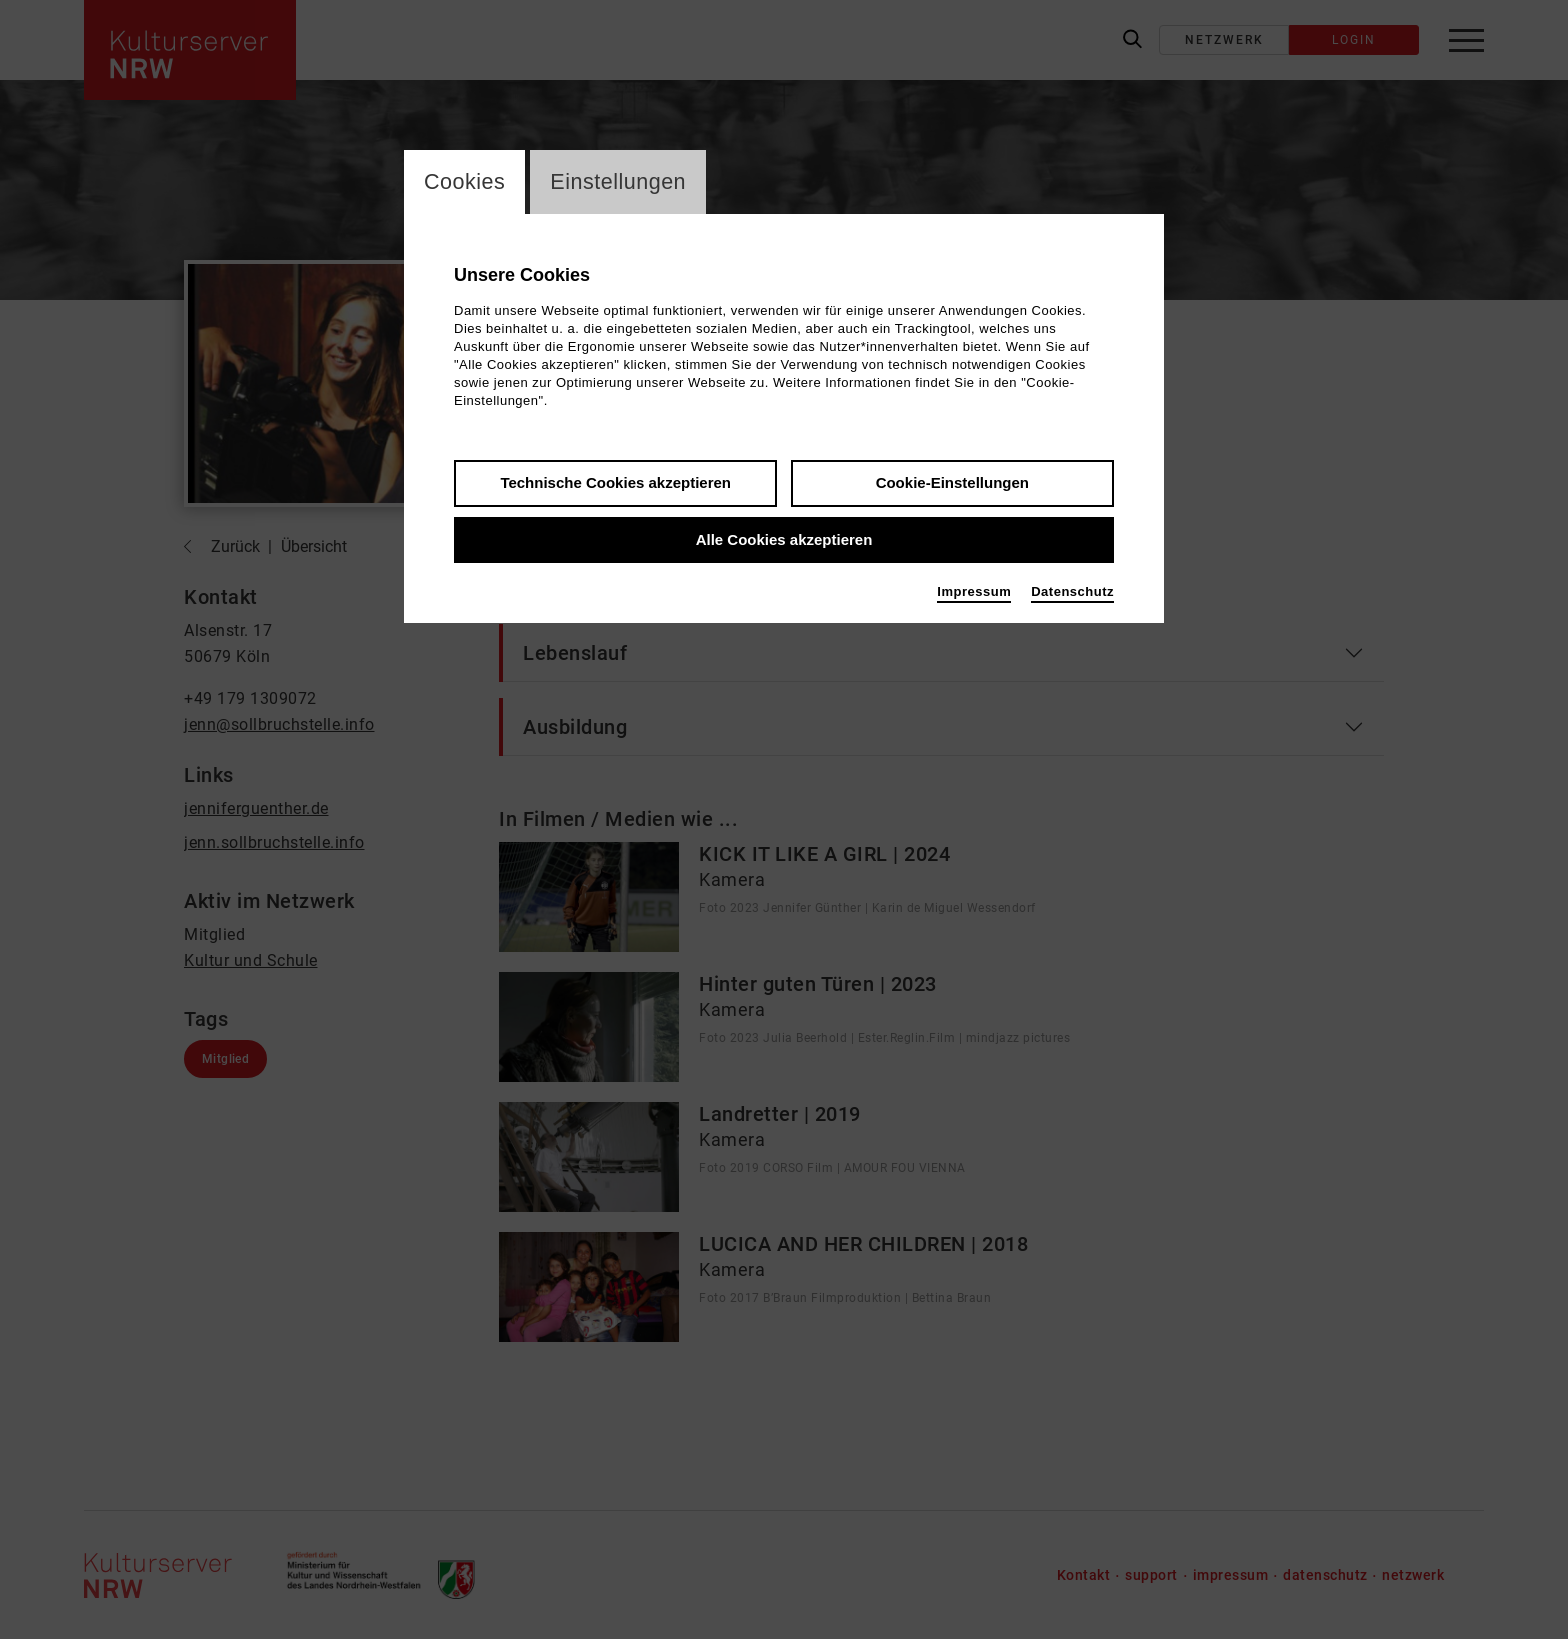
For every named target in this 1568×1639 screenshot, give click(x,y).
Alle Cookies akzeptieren (784, 540)
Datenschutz (1072, 592)
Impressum (974, 592)
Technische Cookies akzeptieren (615, 483)
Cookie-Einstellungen (952, 483)
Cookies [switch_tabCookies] (465, 182)
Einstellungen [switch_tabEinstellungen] (621, 182)
